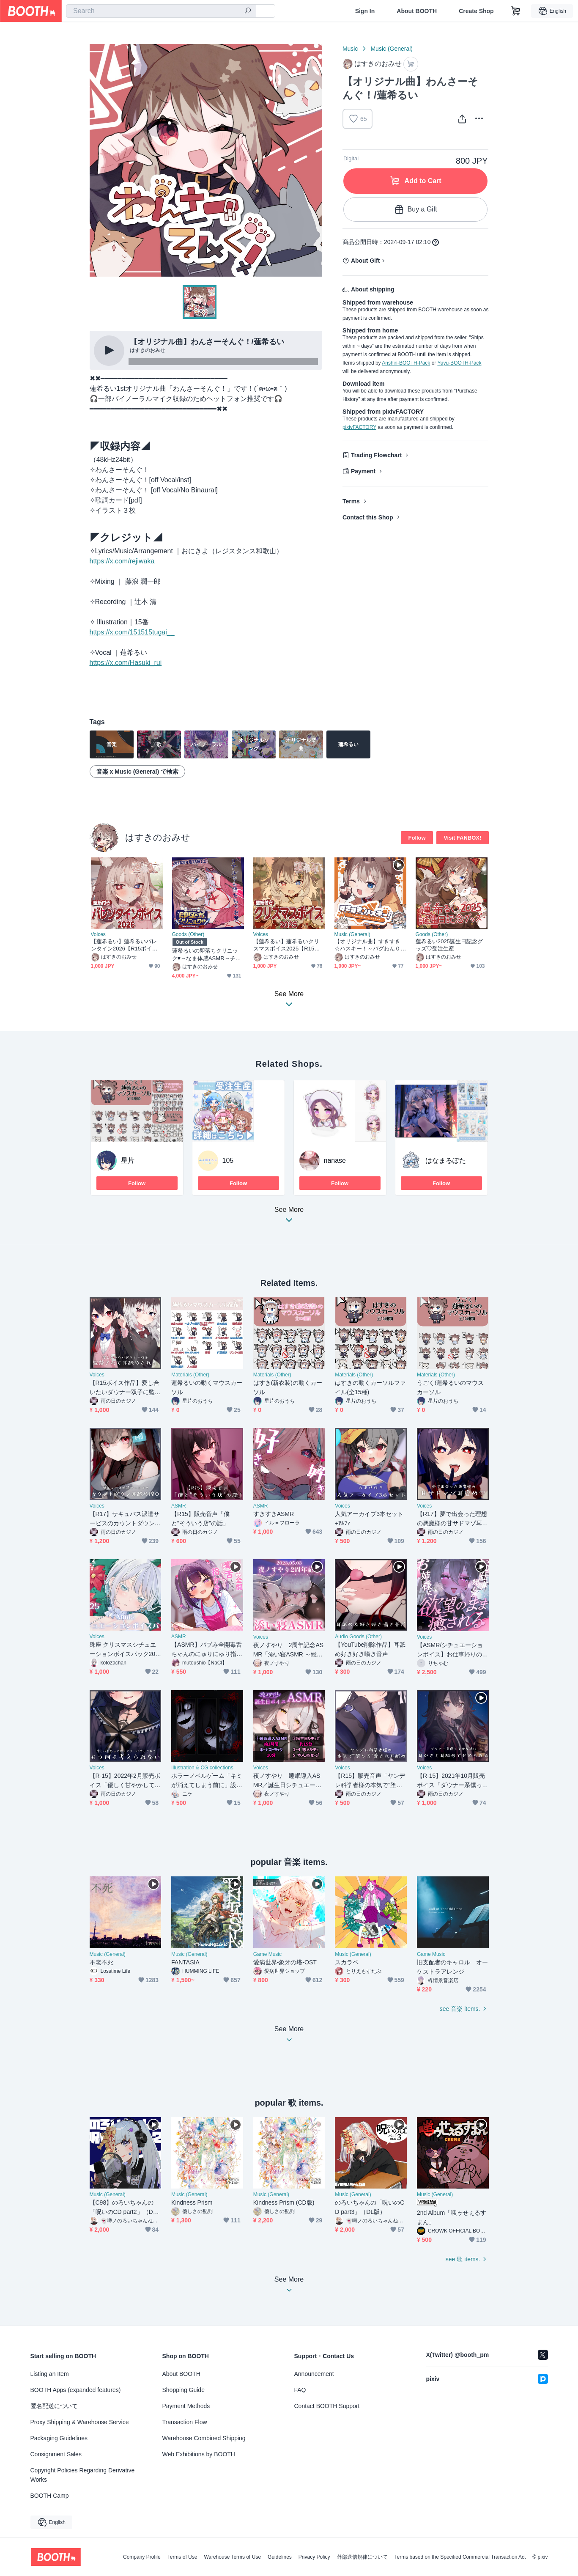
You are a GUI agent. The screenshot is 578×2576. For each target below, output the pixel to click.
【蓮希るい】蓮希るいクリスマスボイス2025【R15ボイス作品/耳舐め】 (286, 945)
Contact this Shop (367, 517)
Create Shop (476, 11)
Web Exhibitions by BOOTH (198, 2454)
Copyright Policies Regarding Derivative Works (82, 2475)
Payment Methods (186, 2406)
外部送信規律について (362, 2557)
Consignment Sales (56, 2454)
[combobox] (161, 11)
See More (289, 1217)
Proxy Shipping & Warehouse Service (79, 2422)
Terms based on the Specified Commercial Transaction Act (460, 2557)
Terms (351, 501)
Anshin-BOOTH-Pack (406, 363)
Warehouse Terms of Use (232, 2557)
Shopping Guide (183, 2390)
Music (350, 48)
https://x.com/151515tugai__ (132, 632)
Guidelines (280, 2557)
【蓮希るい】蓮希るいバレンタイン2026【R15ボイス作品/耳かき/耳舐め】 (124, 945)
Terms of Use (182, 2557)
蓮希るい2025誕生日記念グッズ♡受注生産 (449, 945)
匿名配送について (54, 2406)
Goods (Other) (188, 934)
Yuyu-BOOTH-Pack (459, 363)
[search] (248, 11)
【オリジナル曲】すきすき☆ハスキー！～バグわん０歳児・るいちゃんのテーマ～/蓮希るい (367, 945)
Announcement (314, 2373)
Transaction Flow (184, 2422)
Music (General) (391, 48)
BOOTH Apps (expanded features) (75, 2390)
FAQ (300, 2390)
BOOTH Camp (49, 2495)
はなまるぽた (445, 1160)
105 (228, 1160)
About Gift (365, 260)
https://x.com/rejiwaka (122, 561)
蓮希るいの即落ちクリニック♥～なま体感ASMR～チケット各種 (206, 954)
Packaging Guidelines (59, 2438)
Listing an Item (49, 2373)
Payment (363, 471)
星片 (127, 1160)
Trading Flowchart (376, 455)
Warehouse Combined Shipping (204, 2438)
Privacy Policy (314, 2557)
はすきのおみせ (157, 837)
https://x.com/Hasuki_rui (126, 662)
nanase (335, 1160)
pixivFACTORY (359, 427)
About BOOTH (417, 11)
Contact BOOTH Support (327, 2406)
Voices (98, 934)
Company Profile (142, 2557)
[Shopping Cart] (516, 11)
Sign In (365, 11)
